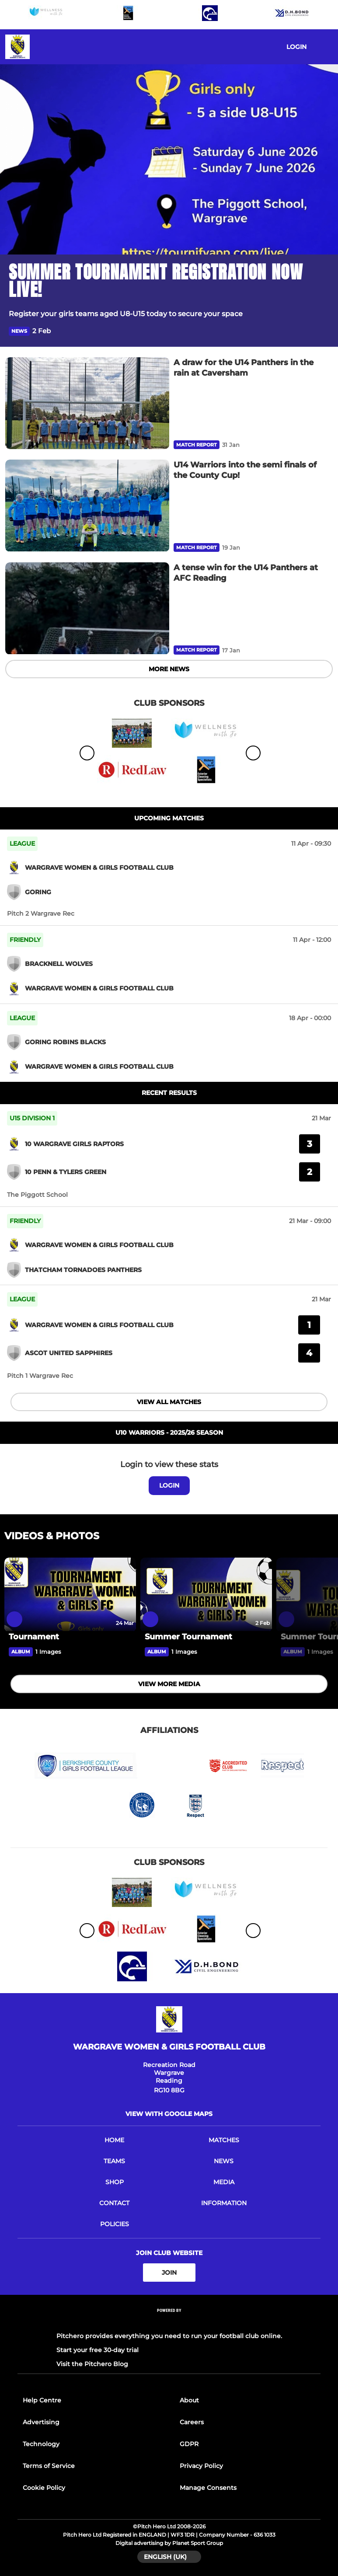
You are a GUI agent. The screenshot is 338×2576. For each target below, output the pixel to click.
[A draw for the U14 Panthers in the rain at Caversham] (87, 403)
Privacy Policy (201, 2466)
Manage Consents (208, 2488)
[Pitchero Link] (169, 2322)
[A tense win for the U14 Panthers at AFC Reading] (87, 608)
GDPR (189, 2444)
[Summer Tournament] (206, 1594)
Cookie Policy (44, 2488)
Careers (192, 2422)
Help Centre (42, 2400)
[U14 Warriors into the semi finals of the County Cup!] (87, 506)
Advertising (41, 2422)
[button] (324, 331)
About (189, 2400)
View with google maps (169, 2114)
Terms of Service (49, 2466)
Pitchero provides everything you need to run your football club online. (169, 2336)
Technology (41, 2444)
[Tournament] (70, 1594)
